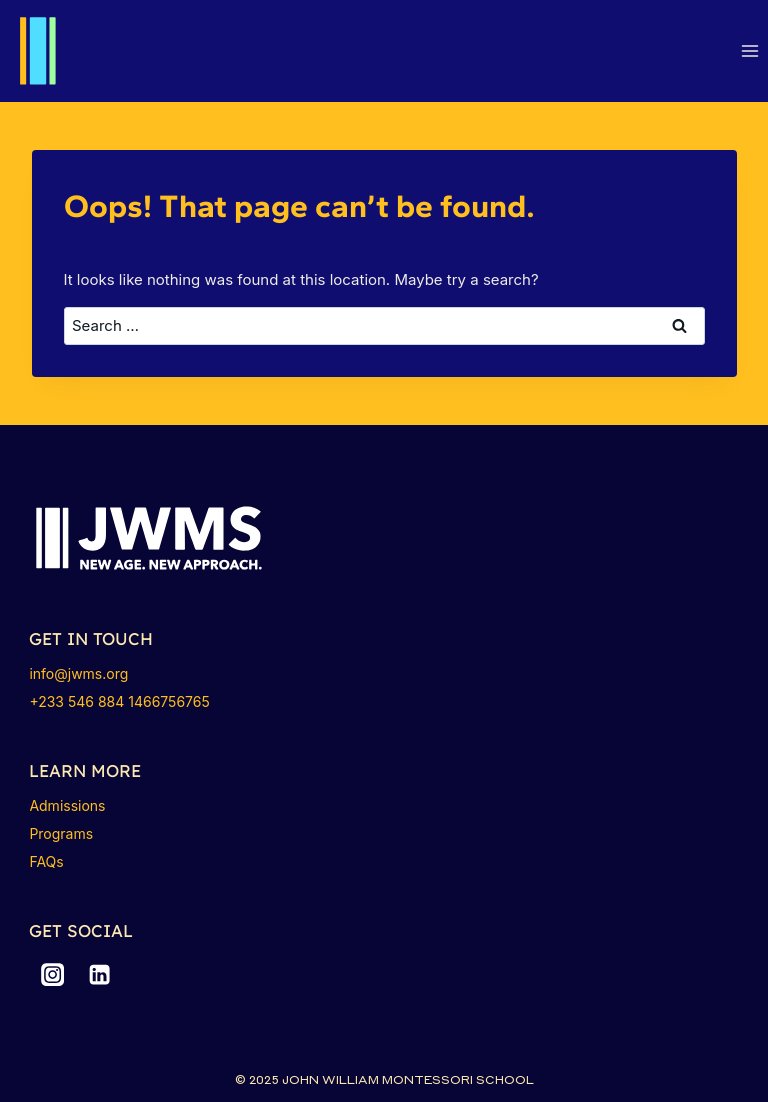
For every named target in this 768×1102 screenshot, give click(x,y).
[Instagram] (52, 975)
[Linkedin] (100, 975)
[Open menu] (749, 51)
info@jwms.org (78, 673)
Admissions (67, 805)
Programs (61, 833)
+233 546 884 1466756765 (119, 701)
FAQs (46, 861)
